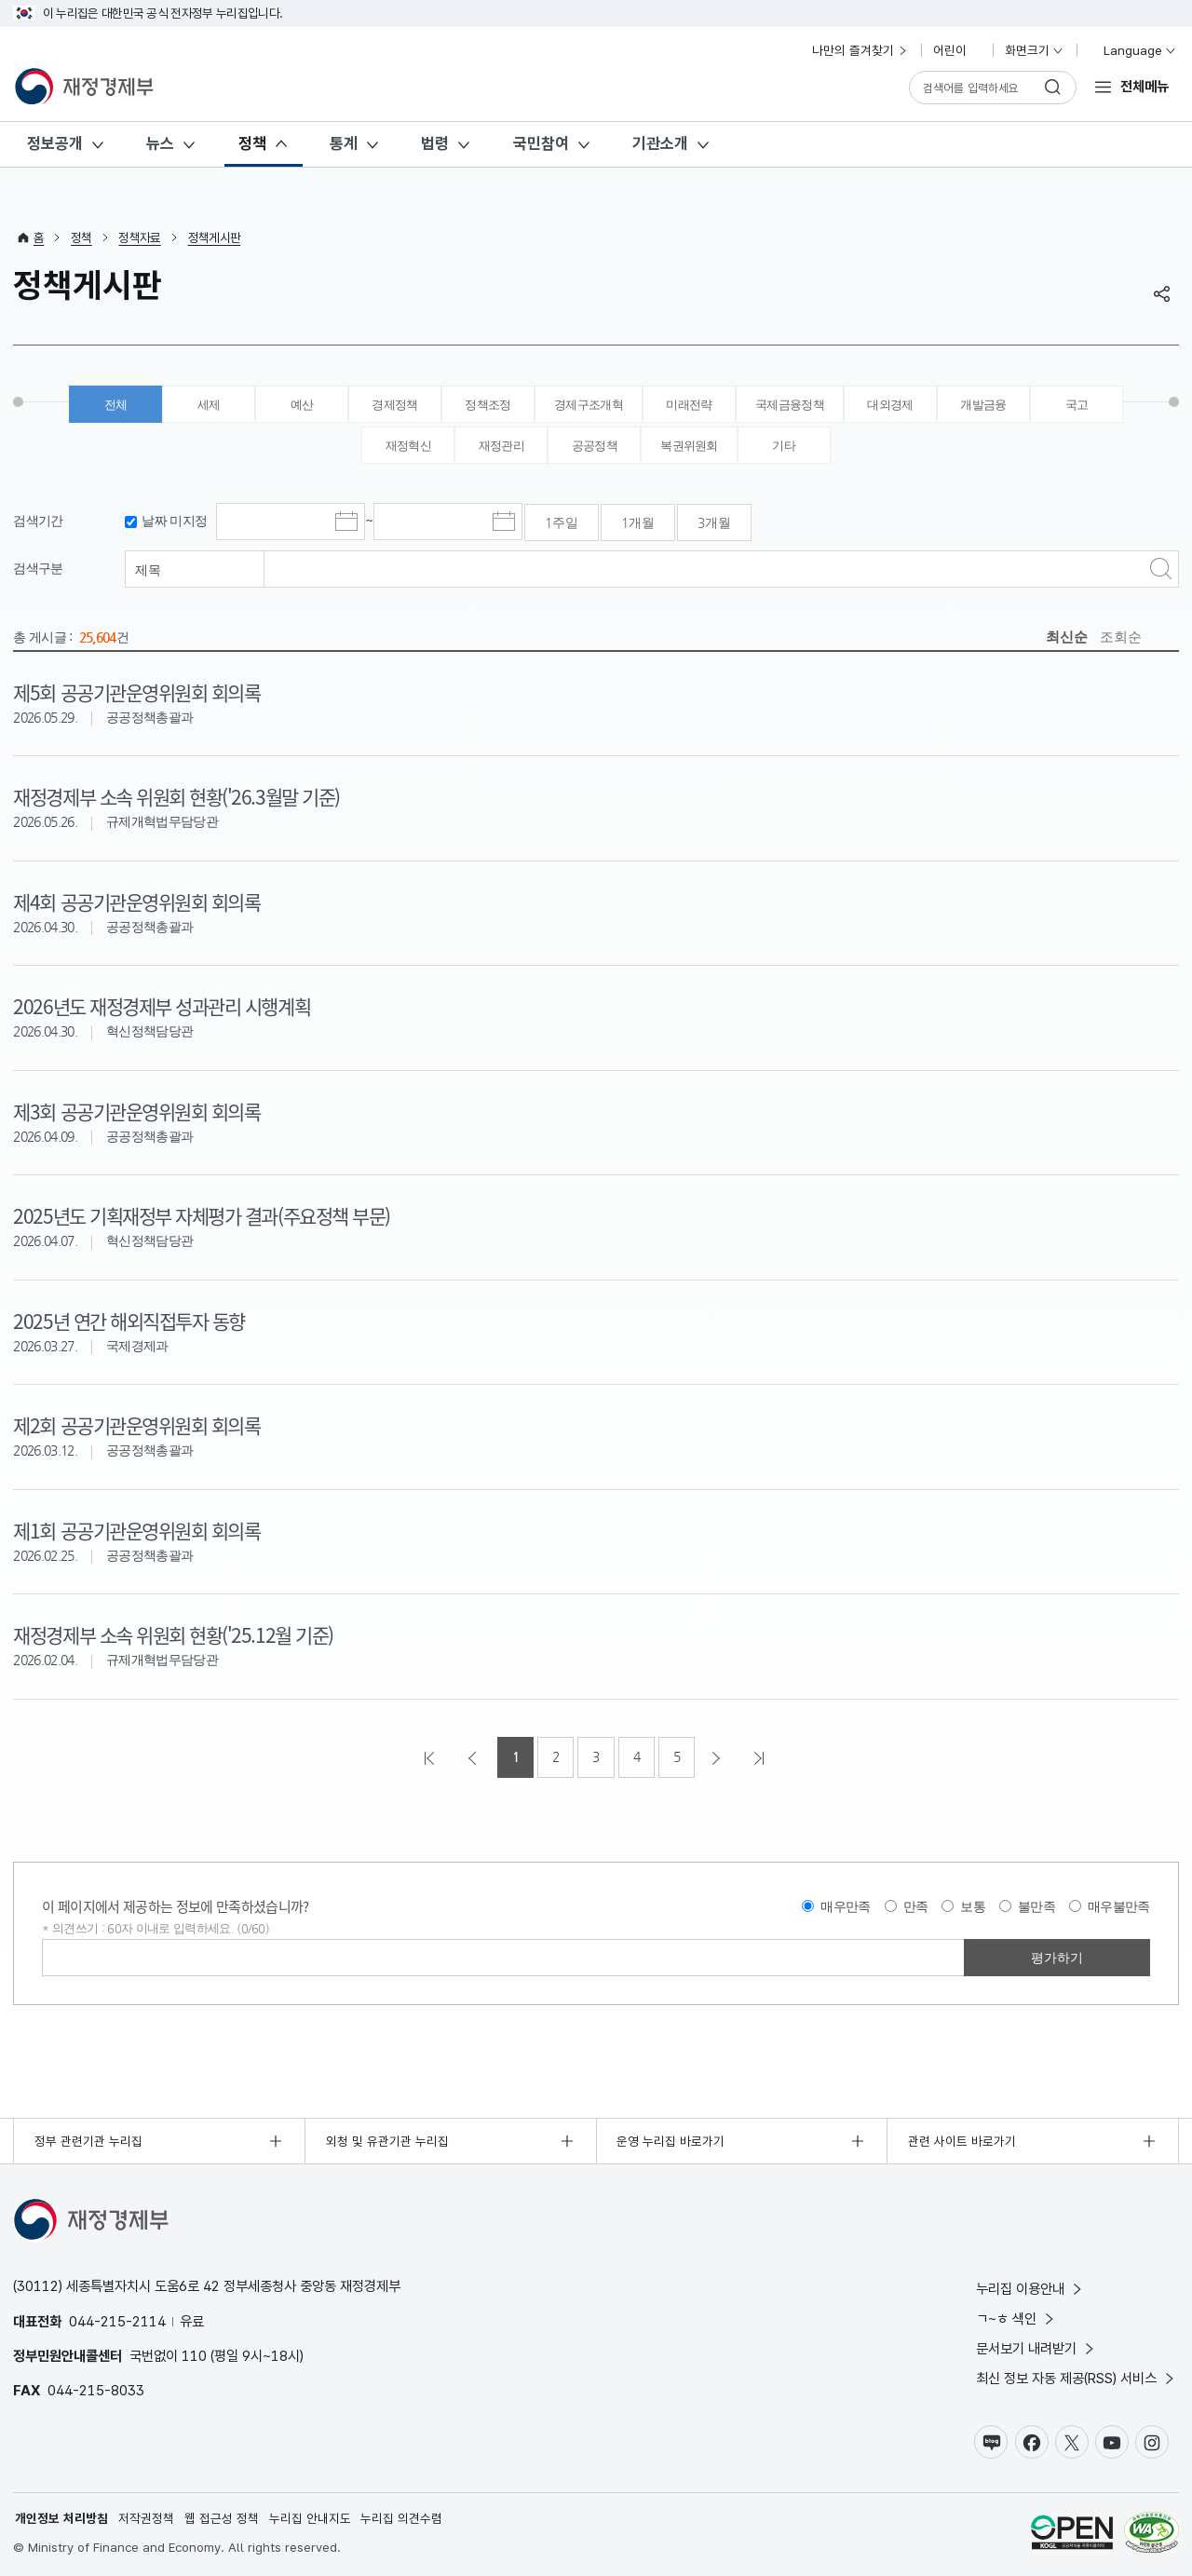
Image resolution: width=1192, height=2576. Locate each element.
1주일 (561, 522)
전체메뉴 (1144, 86)
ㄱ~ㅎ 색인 (1016, 2318)
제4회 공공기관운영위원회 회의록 (136, 901)
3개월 (714, 522)
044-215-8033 (95, 2390)
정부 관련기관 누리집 (88, 2141)
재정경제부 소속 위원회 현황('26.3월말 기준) (176, 796)
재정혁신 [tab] (408, 446)
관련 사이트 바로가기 (962, 2141)
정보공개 (55, 143)
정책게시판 (214, 237)
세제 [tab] (209, 405)
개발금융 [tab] (983, 405)
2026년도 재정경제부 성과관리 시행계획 (161, 1006)
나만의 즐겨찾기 (860, 50)
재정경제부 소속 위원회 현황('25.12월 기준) (172, 1634)
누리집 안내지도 (310, 2518)
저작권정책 (146, 2518)
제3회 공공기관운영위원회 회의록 (136, 1111)
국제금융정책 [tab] (789, 405)
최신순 (1067, 636)
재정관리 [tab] (501, 446)
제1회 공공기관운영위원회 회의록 (136, 1530)
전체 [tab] (116, 405)
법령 (435, 143)
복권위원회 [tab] (689, 446)
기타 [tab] (783, 446)
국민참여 (541, 143)
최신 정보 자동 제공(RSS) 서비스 (1076, 2378)
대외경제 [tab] (890, 405)
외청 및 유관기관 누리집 (387, 2141)
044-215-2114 (117, 2321)
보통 (972, 1906)
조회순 (1121, 636)
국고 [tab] (1077, 405)
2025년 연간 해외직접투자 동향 (129, 1321)
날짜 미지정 (174, 521)
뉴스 (160, 143)
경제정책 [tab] (394, 405)
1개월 (638, 522)
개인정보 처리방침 (61, 2518)
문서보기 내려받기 (1036, 2348)
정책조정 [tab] (487, 405)
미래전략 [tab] (688, 405)
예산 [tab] (302, 405)
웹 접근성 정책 (221, 2518)
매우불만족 (1119, 1906)
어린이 (957, 50)
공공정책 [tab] (594, 446)
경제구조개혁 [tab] (588, 405)
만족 (915, 1906)
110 (194, 2356)
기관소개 (660, 143)
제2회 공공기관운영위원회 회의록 (136, 1425)
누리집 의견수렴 (401, 2518)
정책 (252, 143)
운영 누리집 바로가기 (670, 2141)
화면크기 (1034, 50)
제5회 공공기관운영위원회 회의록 (136, 692)
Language (1132, 50)
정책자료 (139, 237)
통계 (344, 143)
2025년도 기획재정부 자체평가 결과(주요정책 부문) (201, 1215)
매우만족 (845, 1906)
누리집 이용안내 (1030, 2289)
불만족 (1036, 1906)
